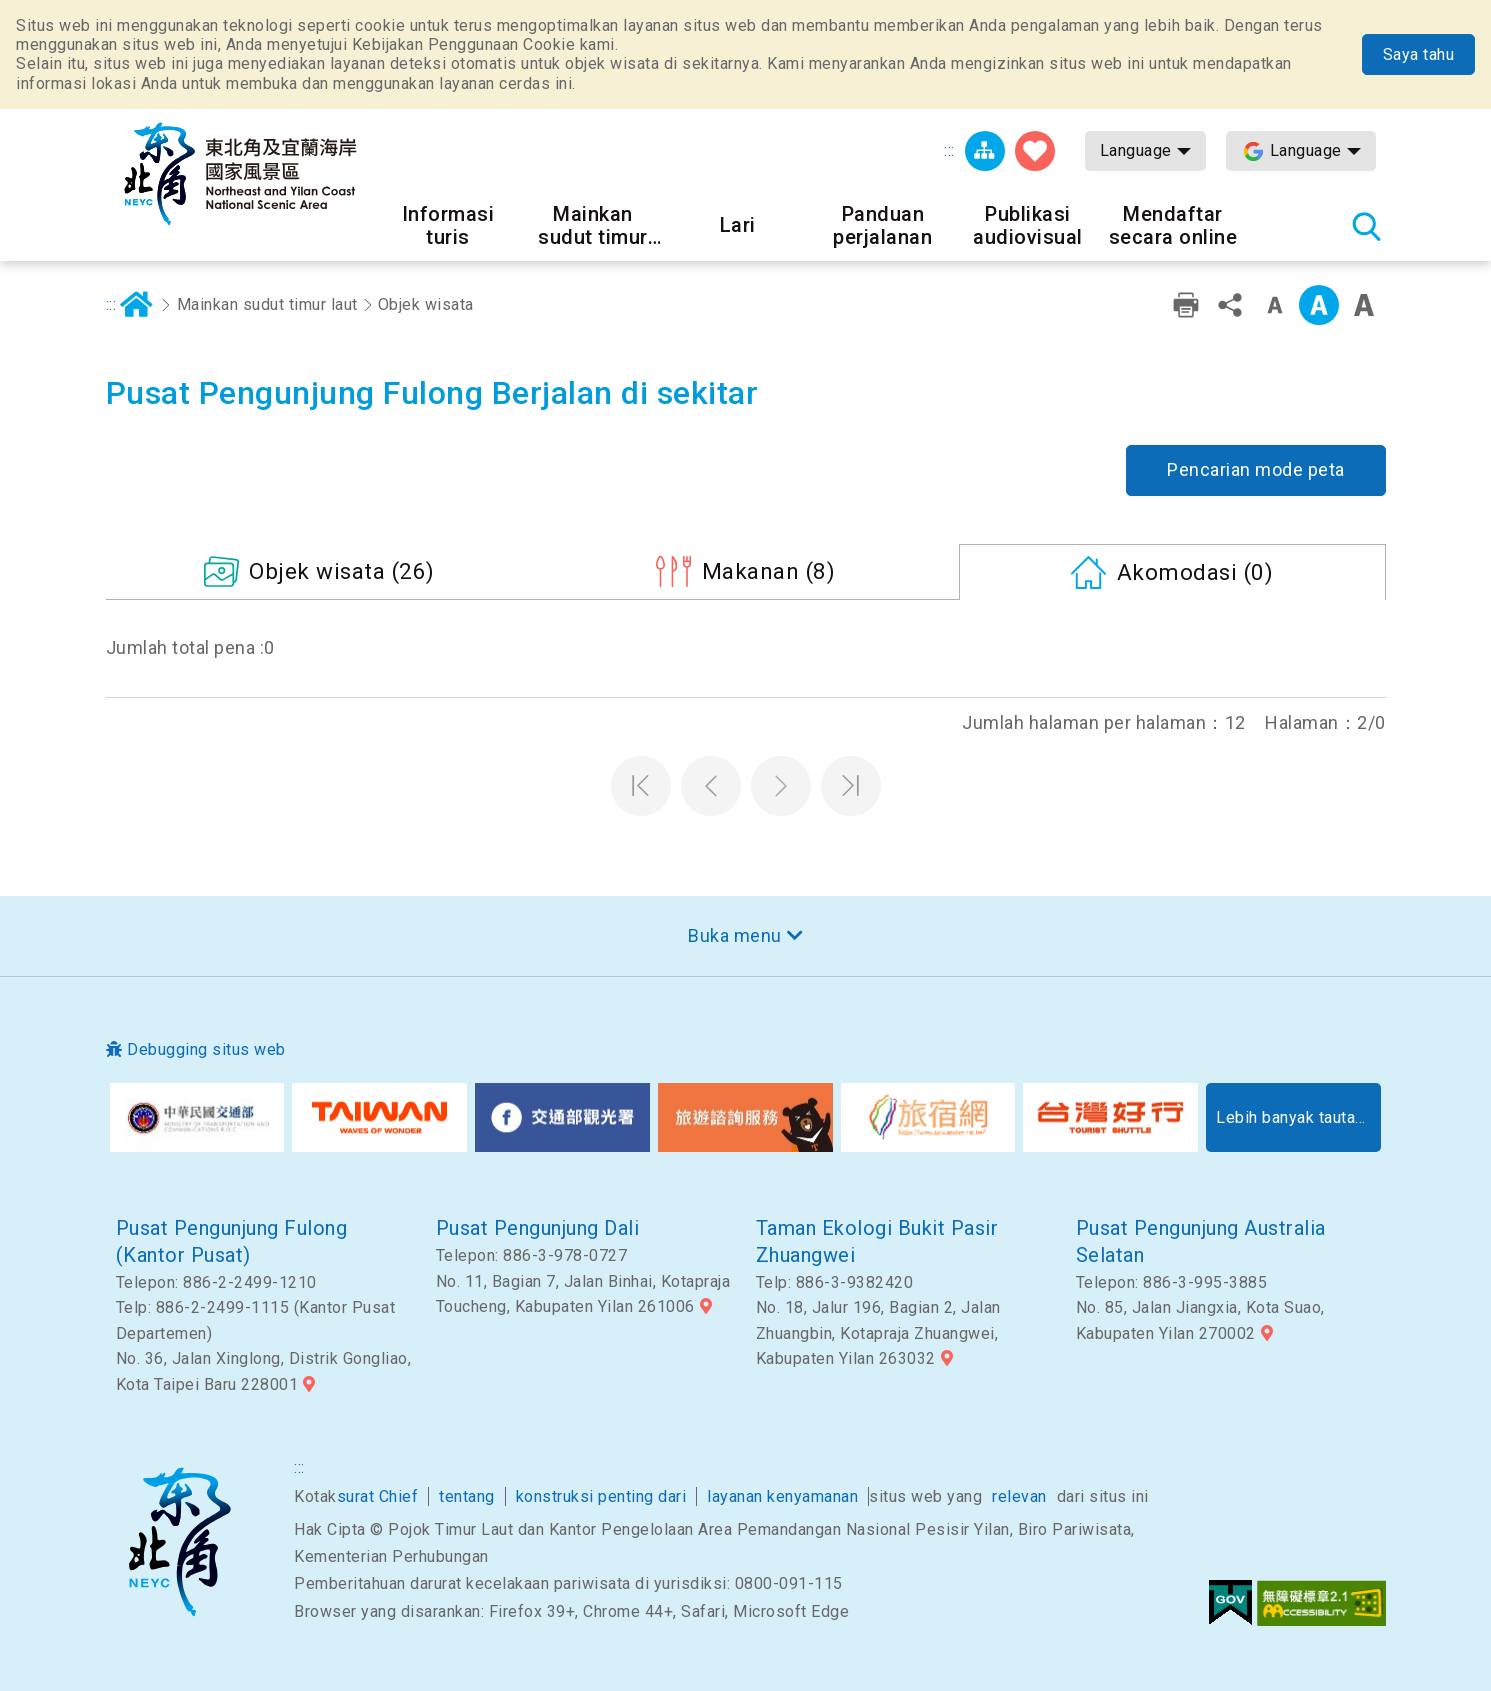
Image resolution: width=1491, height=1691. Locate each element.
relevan (1019, 1496)
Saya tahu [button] (1419, 54)
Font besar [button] (1364, 305)
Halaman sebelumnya (711, 786)
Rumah (136, 305)
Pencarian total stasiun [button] (1366, 226)
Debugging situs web (206, 1049)
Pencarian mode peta (1256, 469)
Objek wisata (426, 304)
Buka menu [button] (735, 935)
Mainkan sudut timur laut (267, 304)
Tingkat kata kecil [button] (1275, 305)
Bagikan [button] (1230, 305)
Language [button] (1136, 150)
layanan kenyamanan (782, 1496)
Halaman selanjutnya (781, 786)
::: (949, 150)
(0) (1195, 572)
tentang (467, 1496)
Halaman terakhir (851, 786)
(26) (342, 571)
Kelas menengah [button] (1319, 305)
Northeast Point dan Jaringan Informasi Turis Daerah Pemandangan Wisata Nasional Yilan (241, 174)
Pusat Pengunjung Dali (538, 1228)
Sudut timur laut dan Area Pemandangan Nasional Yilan (179, 1542)
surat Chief (378, 1496)
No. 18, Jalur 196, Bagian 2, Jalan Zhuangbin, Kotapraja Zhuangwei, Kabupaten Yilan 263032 (878, 1333)
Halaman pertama (641, 786)
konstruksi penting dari (601, 1496)
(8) (769, 571)
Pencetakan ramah (1186, 305)
